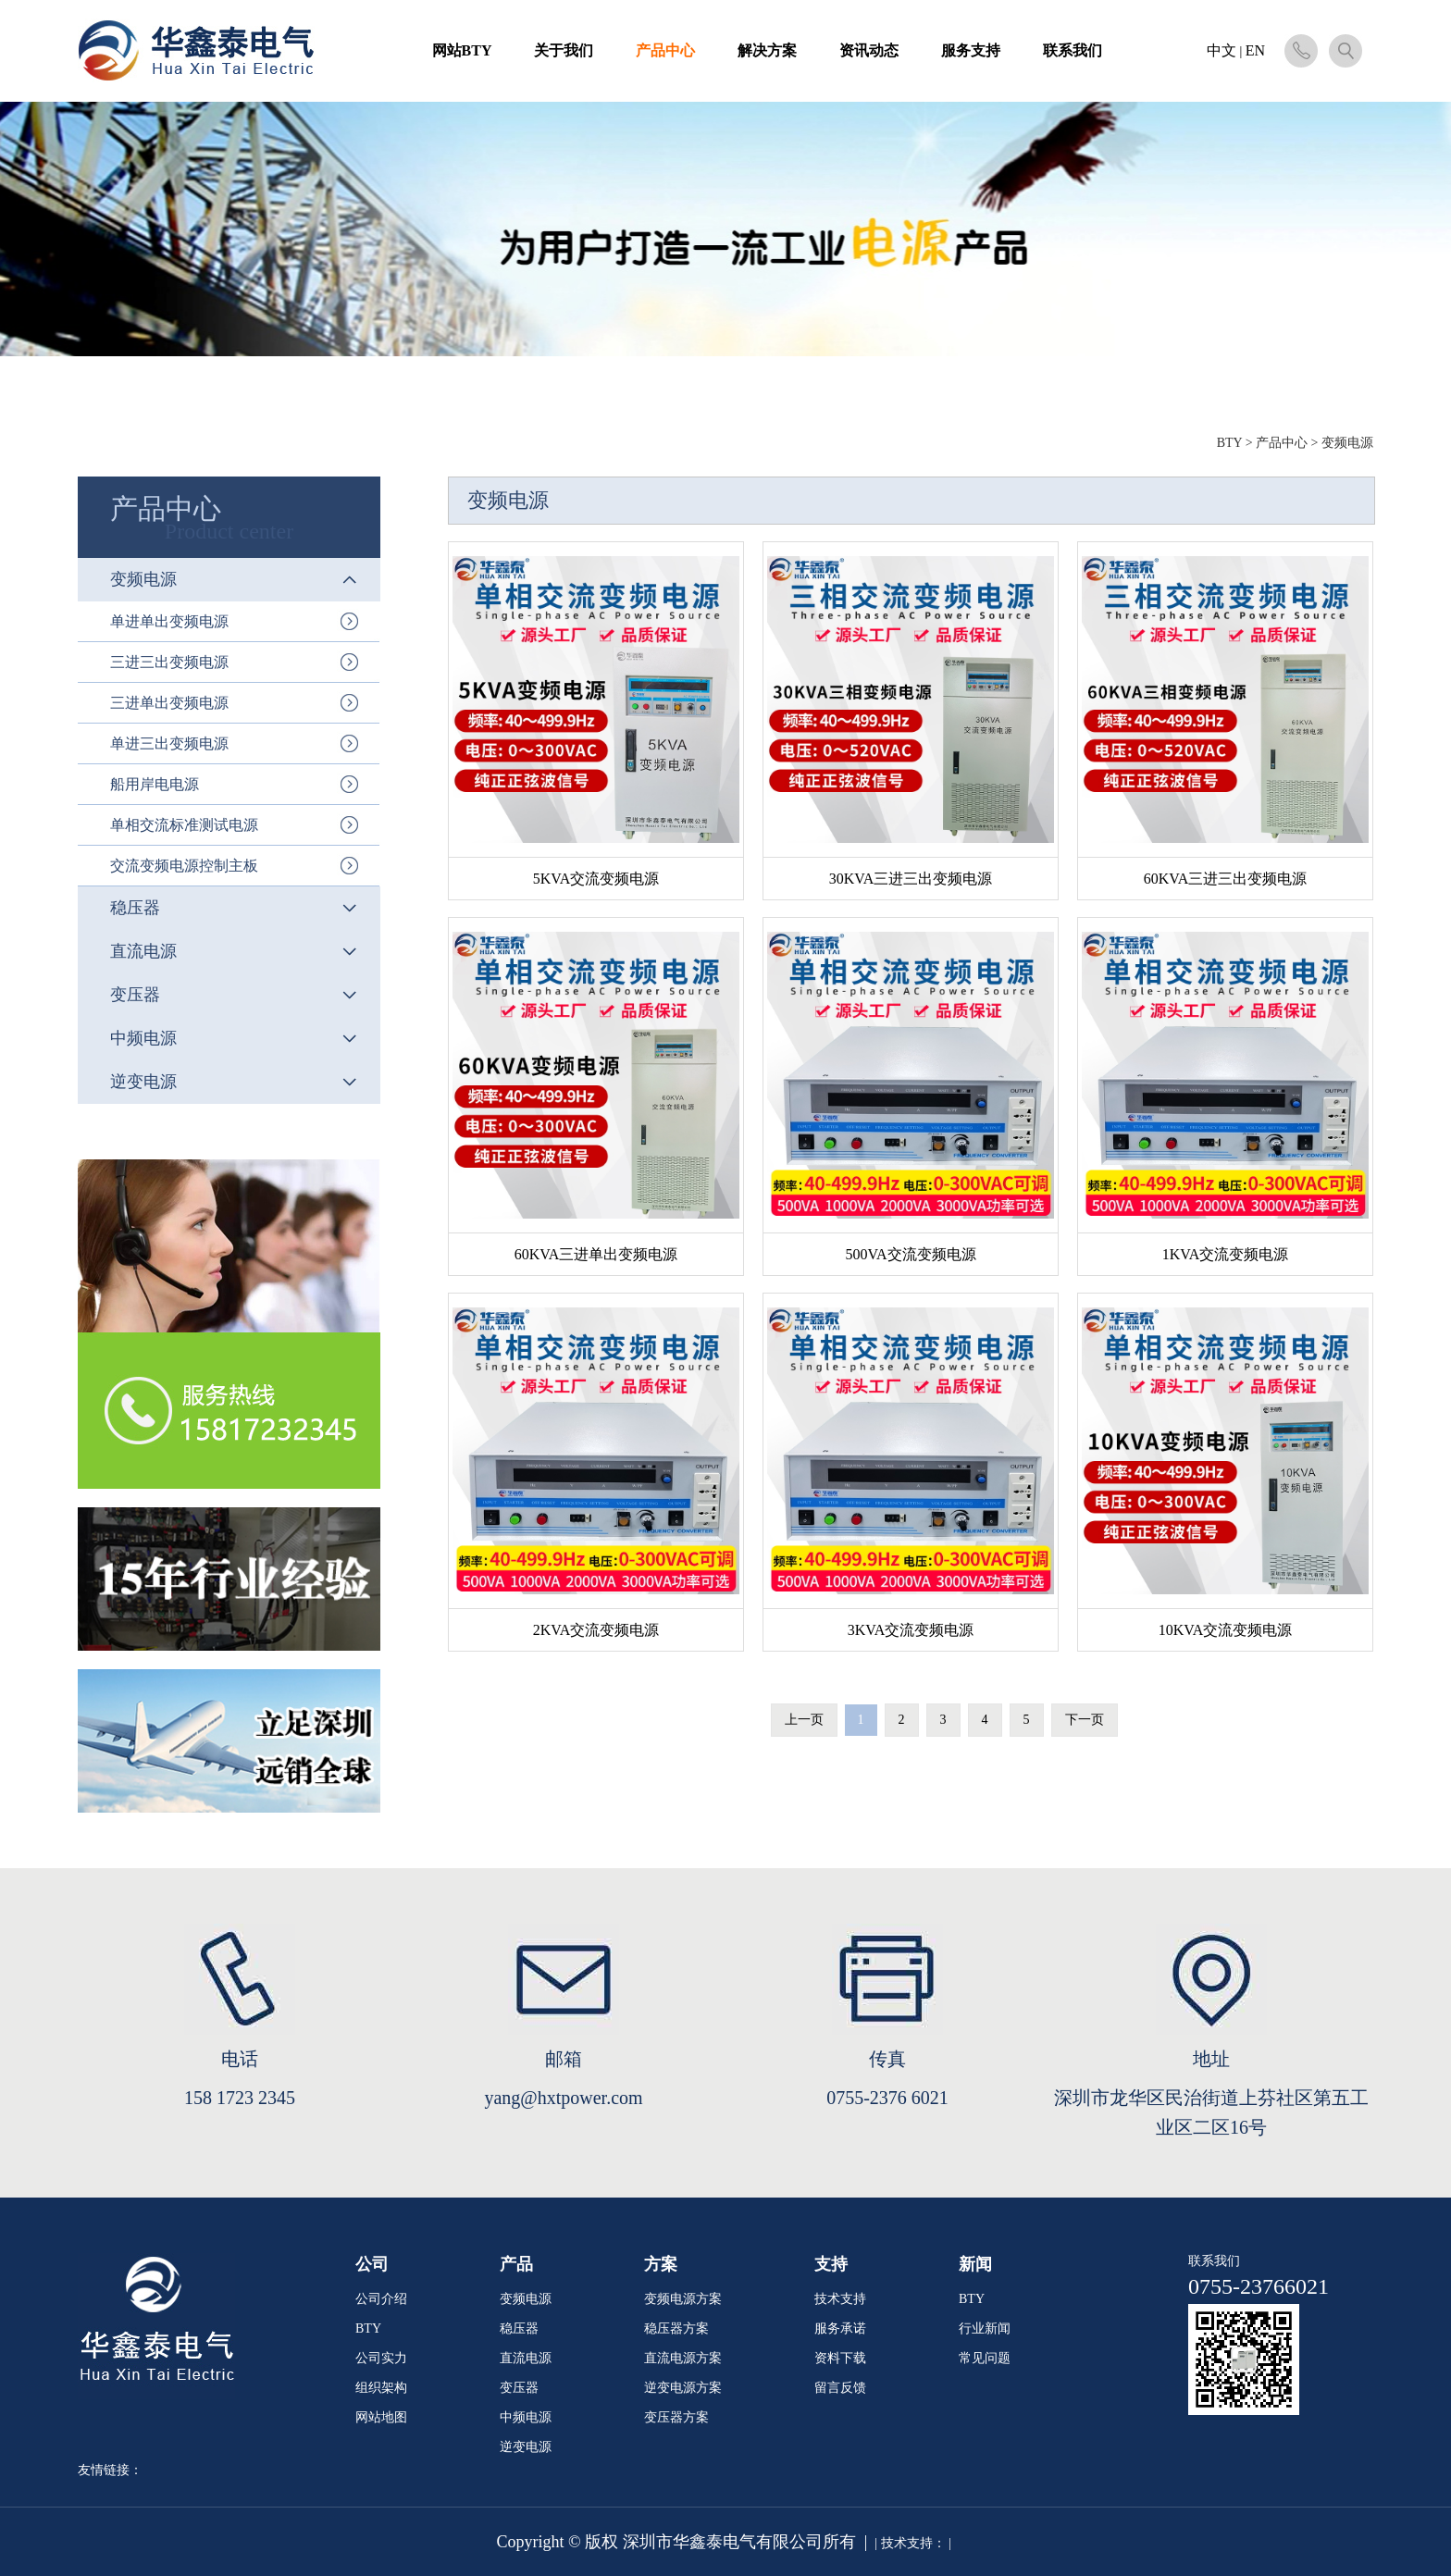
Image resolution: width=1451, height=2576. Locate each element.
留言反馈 (840, 2388)
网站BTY (462, 50)
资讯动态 (869, 50)
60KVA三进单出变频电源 (596, 1254)
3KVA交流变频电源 (911, 1630)
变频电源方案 (683, 2299)
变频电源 (526, 2299)
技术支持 (840, 2299)
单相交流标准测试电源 (184, 825)
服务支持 (970, 50)
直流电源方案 (683, 2358)
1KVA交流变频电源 (1225, 1254)
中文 (1221, 50)
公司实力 (381, 2358)
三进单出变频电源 (169, 703)
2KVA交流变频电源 (596, 1630)
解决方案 (767, 50)
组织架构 (381, 2388)
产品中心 (665, 50)
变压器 (519, 2388)
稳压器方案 (676, 2328)
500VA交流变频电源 (910, 1254)
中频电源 (526, 2417)
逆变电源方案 (683, 2388)
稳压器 (519, 2328)
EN (1255, 50)
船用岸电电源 (154, 784)
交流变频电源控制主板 (184, 865)
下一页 (1084, 1720)
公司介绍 (381, 2299)
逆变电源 (526, 2447)
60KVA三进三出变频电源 (1226, 878)
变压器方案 (676, 2417)
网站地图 (381, 2417)
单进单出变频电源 (169, 621)
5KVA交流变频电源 (596, 878)
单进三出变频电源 (169, 743)
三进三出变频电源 (169, 662)
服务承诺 (840, 2328)
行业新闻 (985, 2328)
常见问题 (985, 2358)
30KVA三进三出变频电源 (911, 878)
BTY (1229, 443)
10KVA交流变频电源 (1226, 1630)
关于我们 (563, 50)
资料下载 (840, 2358)
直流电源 (526, 2358)
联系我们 (1072, 50)
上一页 (804, 1720)
